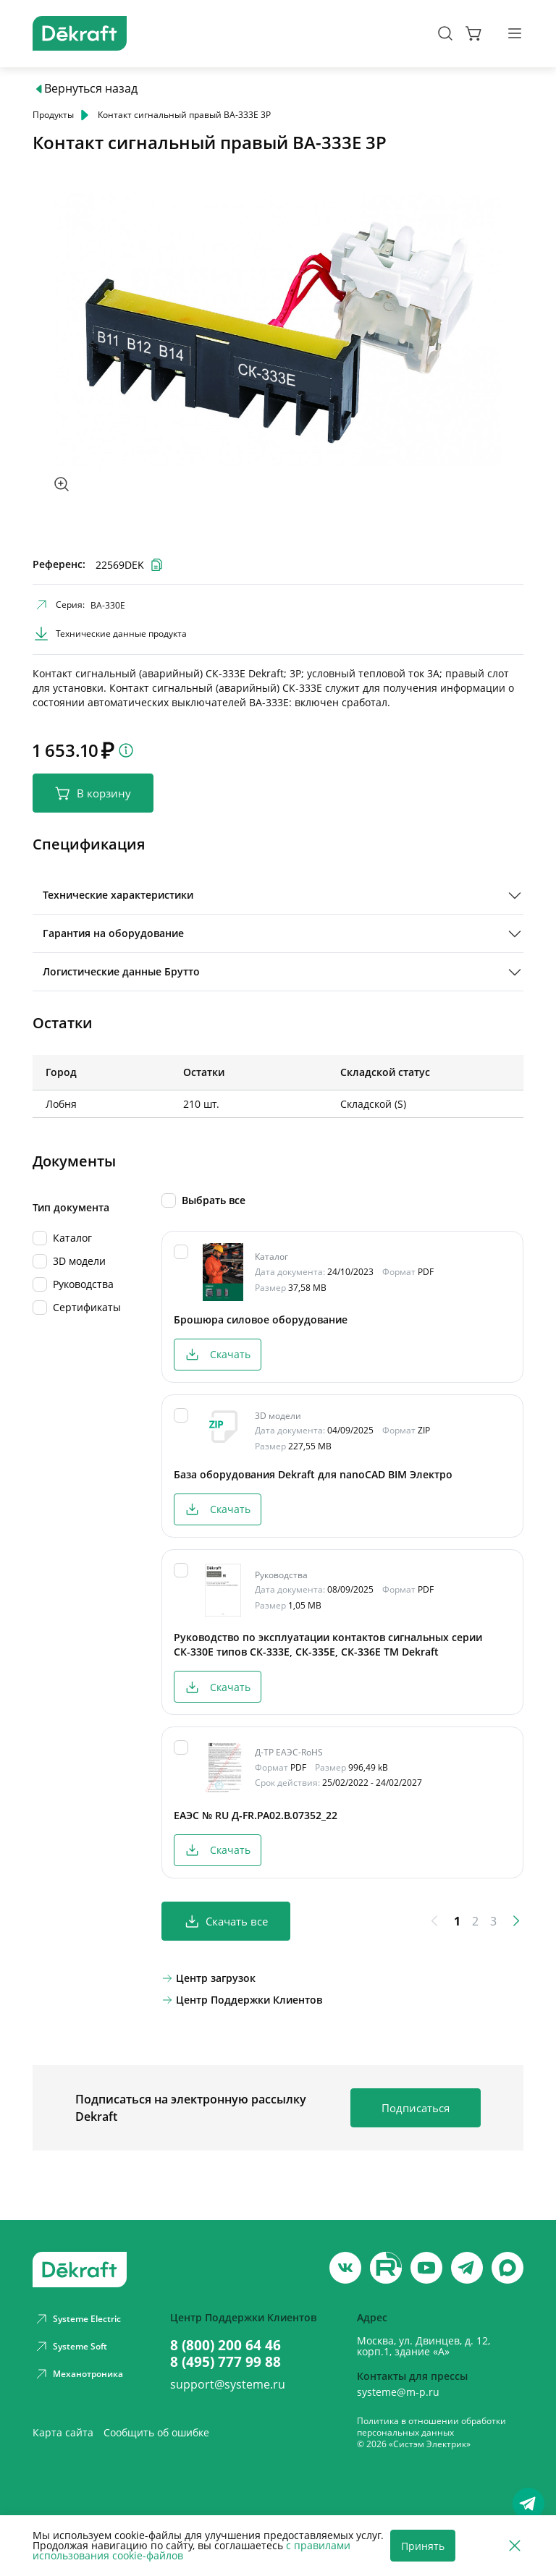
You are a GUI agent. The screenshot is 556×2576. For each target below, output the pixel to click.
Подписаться (416, 2108)
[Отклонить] (514, 2546)
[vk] (345, 2268)
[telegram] (467, 2268)
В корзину (93, 793)
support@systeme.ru (227, 2384)
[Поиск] (445, 33)
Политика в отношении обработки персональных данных (431, 2427)
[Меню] (514, 33)
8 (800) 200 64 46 (225, 2344)
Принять (423, 2546)
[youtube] (386, 2268)
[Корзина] (474, 33)
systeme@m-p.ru (398, 2392)
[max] (507, 2268)
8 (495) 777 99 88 (225, 2361)
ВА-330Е (107, 605)
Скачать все (226, 1921)
